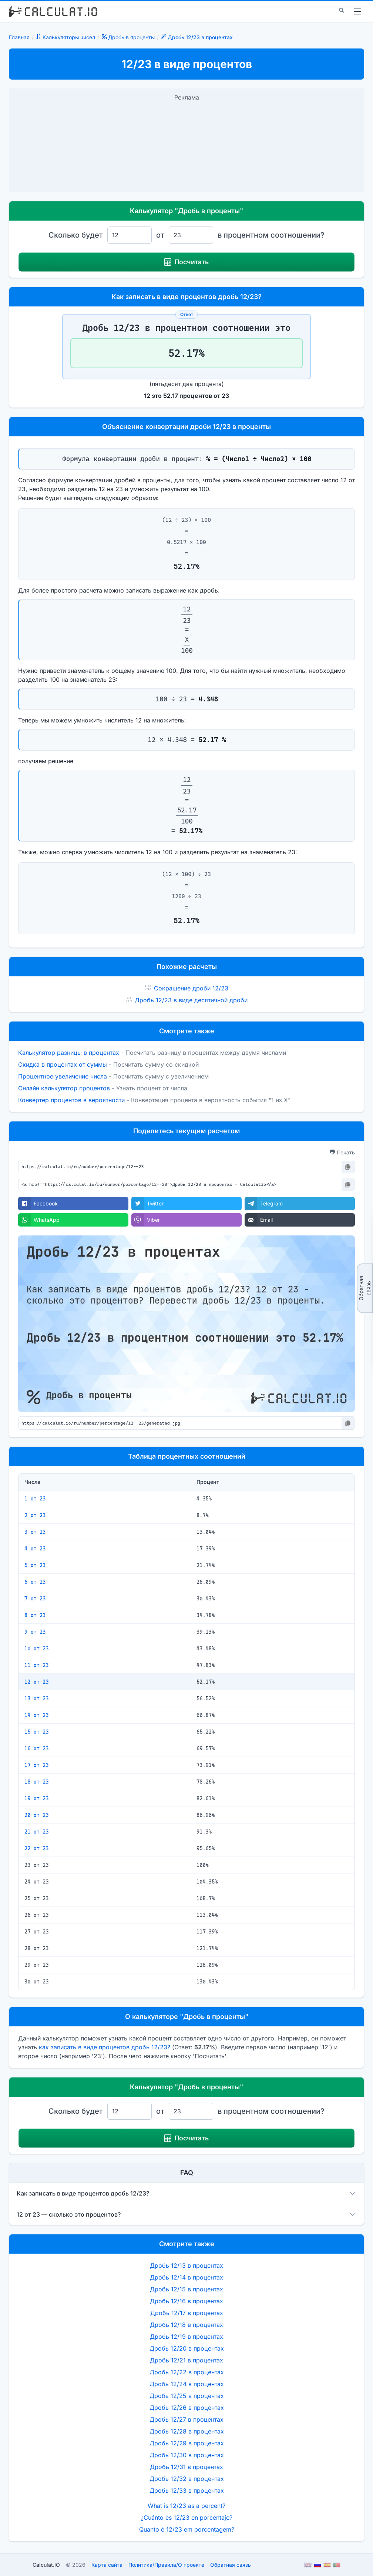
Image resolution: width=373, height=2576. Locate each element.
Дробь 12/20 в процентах (186, 2348)
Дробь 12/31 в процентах (186, 2467)
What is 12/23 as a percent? (186, 2505)
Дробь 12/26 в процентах (186, 2407)
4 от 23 (35, 1549)
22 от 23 (36, 1848)
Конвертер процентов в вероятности (71, 1100)
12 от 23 (36, 1682)
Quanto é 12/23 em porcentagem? (186, 2529)
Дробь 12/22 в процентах (186, 2372)
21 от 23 (36, 1832)
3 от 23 (35, 1532)
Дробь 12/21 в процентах (186, 2360)
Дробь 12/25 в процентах (186, 2395)
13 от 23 (36, 1698)
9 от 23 (35, 1632)
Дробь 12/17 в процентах (186, 2313)
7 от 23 (35, 1598)
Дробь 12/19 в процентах (186, 2336)
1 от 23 (35, 1499)
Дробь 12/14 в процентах (186, 2277)
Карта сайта (106, 2565)
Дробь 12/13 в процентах (186, 2265)
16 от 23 (36, 1748)
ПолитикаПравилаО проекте (166, 2565)
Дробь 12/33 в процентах (186, 2490)
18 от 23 (36, 1782)
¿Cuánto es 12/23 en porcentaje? (186, 2517)
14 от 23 (36, 1715)
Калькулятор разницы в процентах (68, 1052)
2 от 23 (35, 1515)
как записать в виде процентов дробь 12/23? (104, 2047)
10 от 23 (36, 1648)
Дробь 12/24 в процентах (186, 2384)
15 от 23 (36, 1732)
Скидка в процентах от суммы (62, 1064)
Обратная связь (365, 1288)
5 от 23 (35, 1565)
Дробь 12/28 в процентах (186, 2431)
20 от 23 (36, 1815)
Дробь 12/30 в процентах (186, 2455)
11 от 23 (36, 1665)
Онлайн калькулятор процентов (64, 1088)
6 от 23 (35, 1582)
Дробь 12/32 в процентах (186, 2478)
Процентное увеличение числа (62, 1076)
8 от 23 (35, 1615)
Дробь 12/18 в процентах (186, 2324)
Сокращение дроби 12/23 (191, 988)
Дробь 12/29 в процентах (186, 2443)
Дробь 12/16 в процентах (186, 2301)
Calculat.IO (46, 2565)
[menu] (357, 11)
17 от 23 (36, 1765)
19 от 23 (36, 1798)
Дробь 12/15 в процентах (186, 2289)
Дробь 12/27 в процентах (186, 2419)
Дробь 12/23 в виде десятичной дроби (191, 1000)
